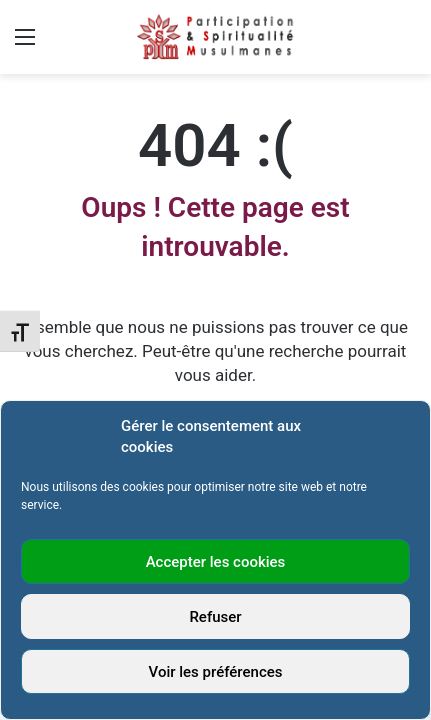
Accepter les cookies (216, 562)
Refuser (215, 617)
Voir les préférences (216, 672)
